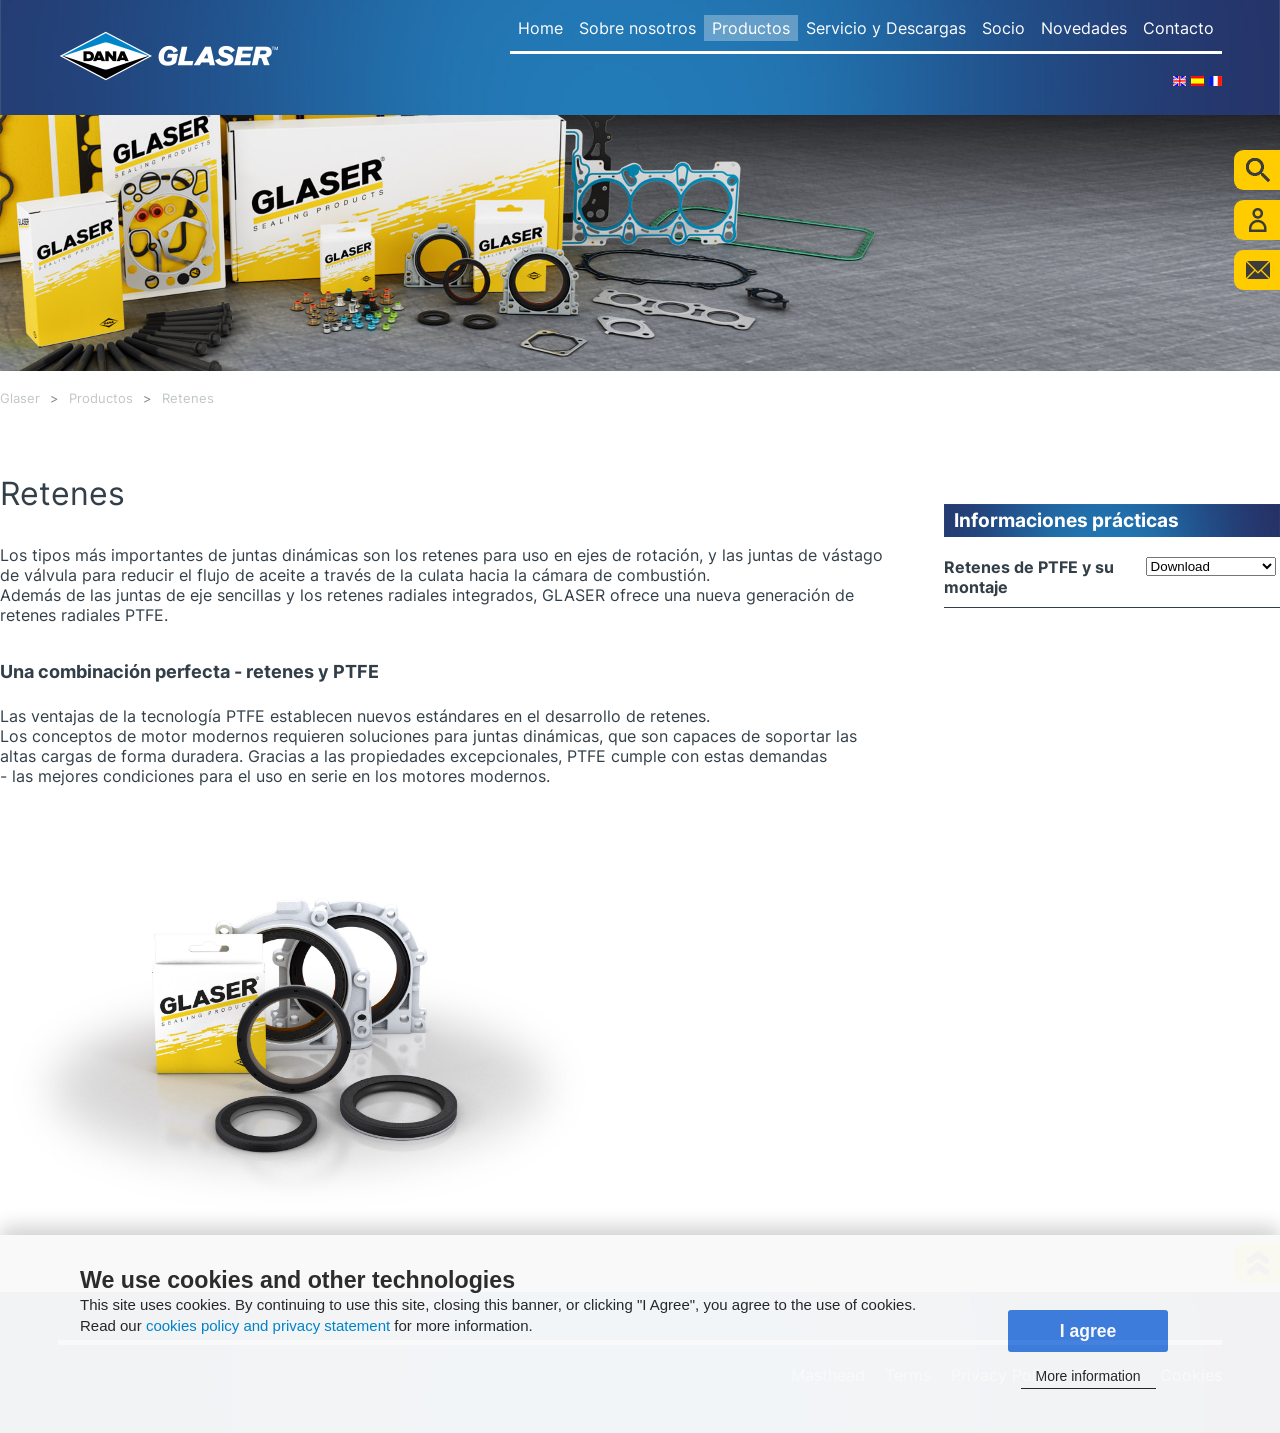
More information (1087, 1376)
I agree (1088, 1331)
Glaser (20, 398)
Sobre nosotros (637, 28)
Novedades (1084, 28)
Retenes (188, 398)
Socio (1003, 28)
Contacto (1178, 28)
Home (540, 28)
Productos (751, 28)
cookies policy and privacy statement (268, 1325)
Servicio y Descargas (886, 28)
